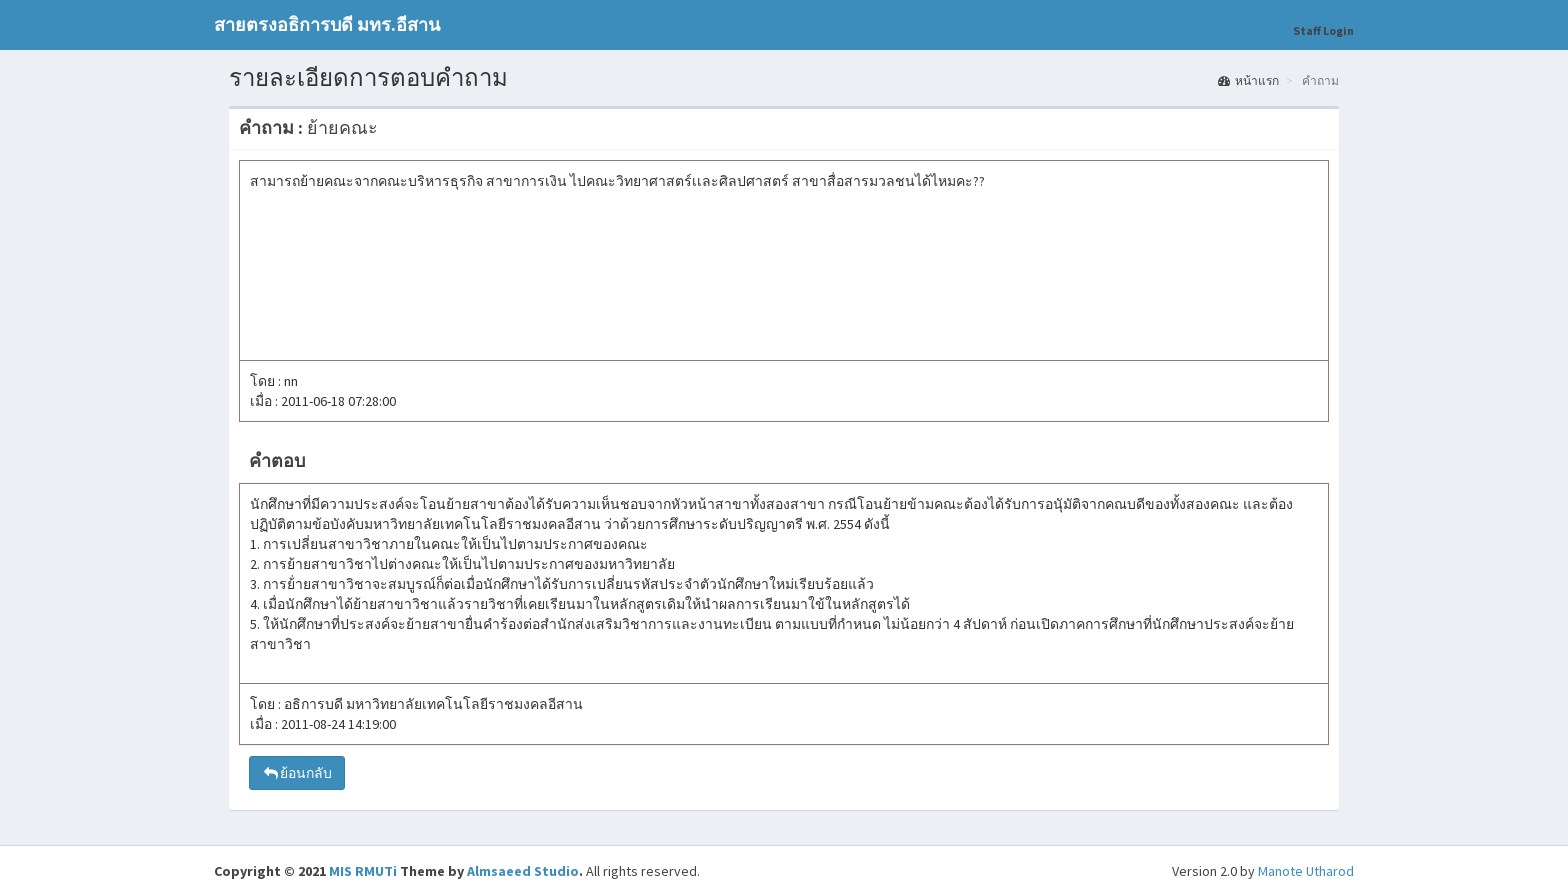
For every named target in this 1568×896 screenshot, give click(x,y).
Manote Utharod (1306, 871)
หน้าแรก (1248, 80)
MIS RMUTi (363, 871)
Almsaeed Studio (523, 871)
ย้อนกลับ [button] (297, 773)
